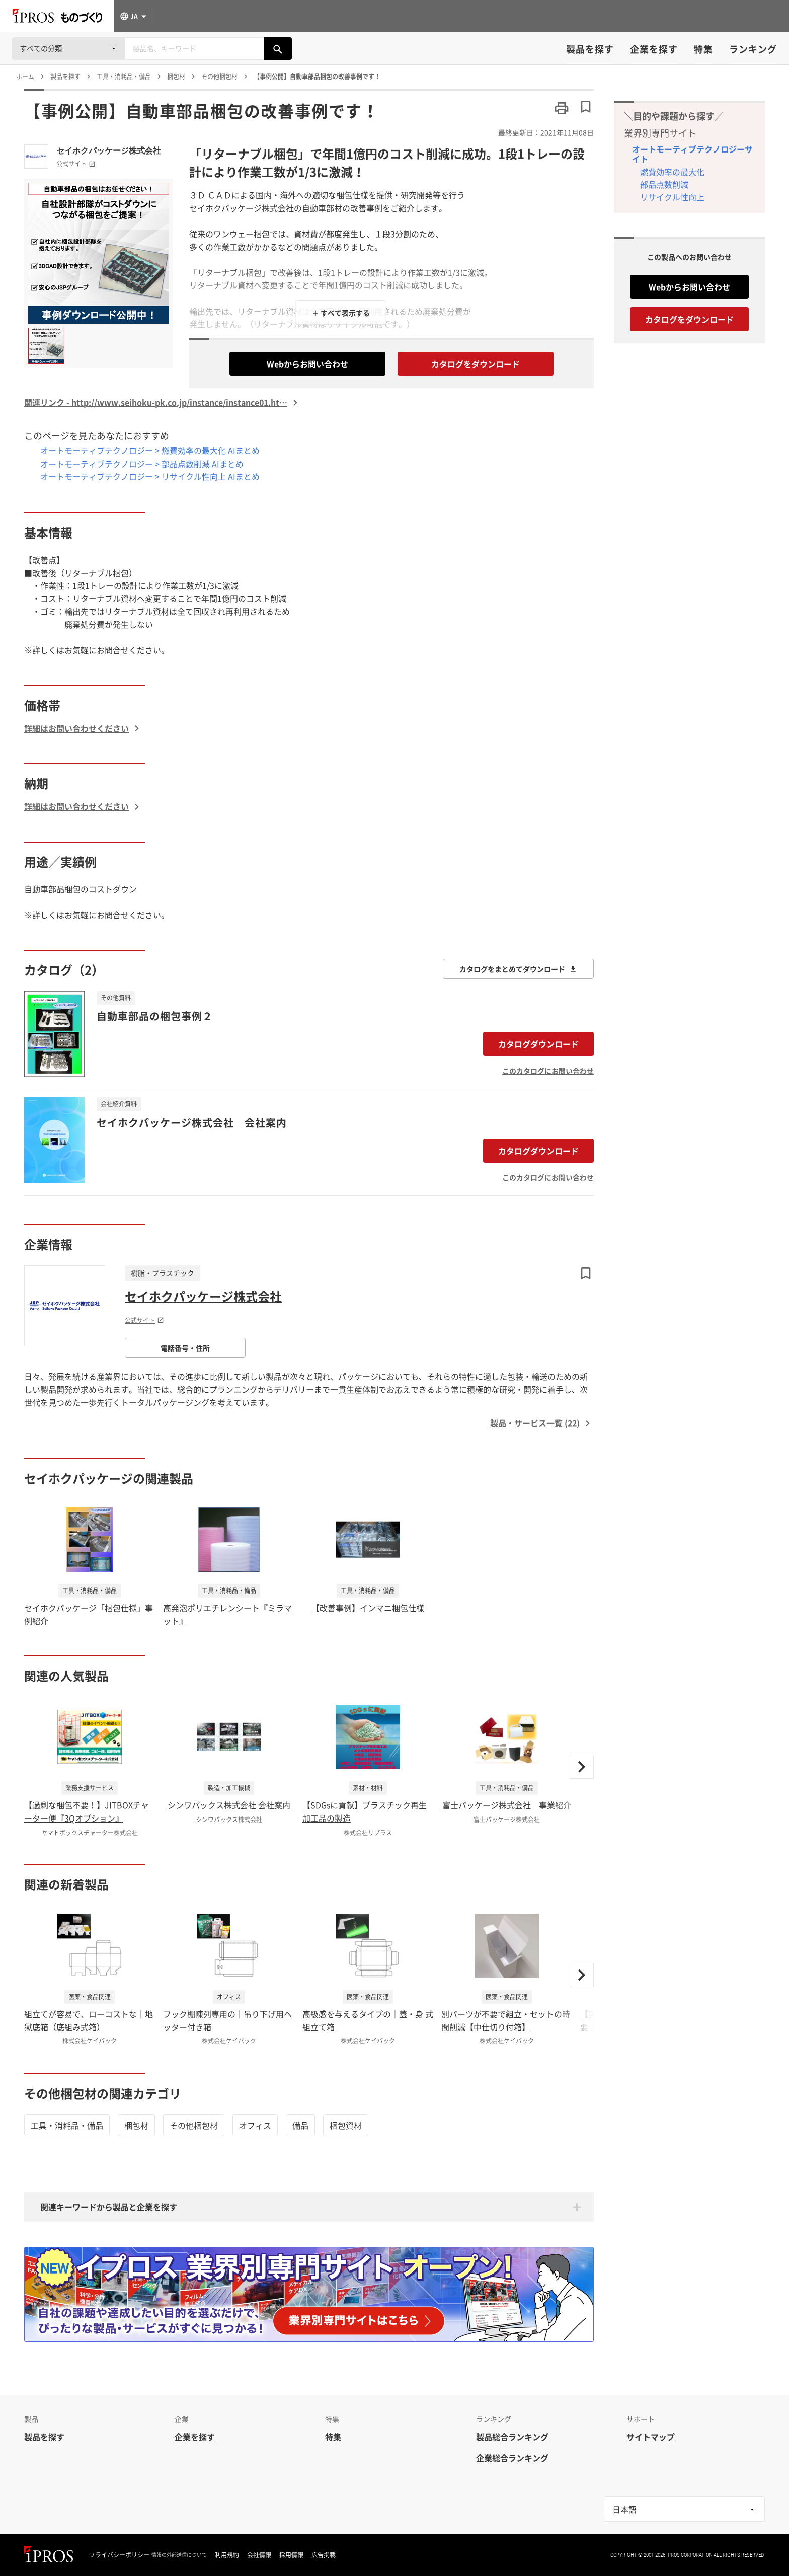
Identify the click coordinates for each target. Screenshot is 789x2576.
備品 (300, 2125)
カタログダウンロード (538, 1044)
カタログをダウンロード (475, 364)
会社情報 (259, 2554)
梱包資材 (346, 2125)
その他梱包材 (194, 2125)
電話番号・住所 (185, 1348)
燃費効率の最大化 (672, 172)
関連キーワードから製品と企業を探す (108, 2207)
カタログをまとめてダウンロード (518, 969)
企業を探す (654, 49)
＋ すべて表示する (341, 313)
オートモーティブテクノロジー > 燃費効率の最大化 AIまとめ (150, 450)
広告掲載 (323, 2554)
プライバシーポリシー (119, 2554)
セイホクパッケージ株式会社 (108, 150)
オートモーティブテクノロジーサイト (692, 154)
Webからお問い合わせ (307, 364)
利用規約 (227, 2554)
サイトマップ (650, 2437)
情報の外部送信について (179, 2555)
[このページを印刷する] (562, 108)
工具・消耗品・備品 (67, 2125)
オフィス (255, 2125)
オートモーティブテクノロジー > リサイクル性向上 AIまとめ (150, 476)
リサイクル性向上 (672, 197)
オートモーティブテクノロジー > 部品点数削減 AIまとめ (142, 464)
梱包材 (136, 2125)
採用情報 (291, 2554)
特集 (703, 49)
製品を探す (590, 49)
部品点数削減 (664, 184)
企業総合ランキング (512, 2458)
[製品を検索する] (278, 48)
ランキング (753, 49)
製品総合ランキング (512, 2437)
